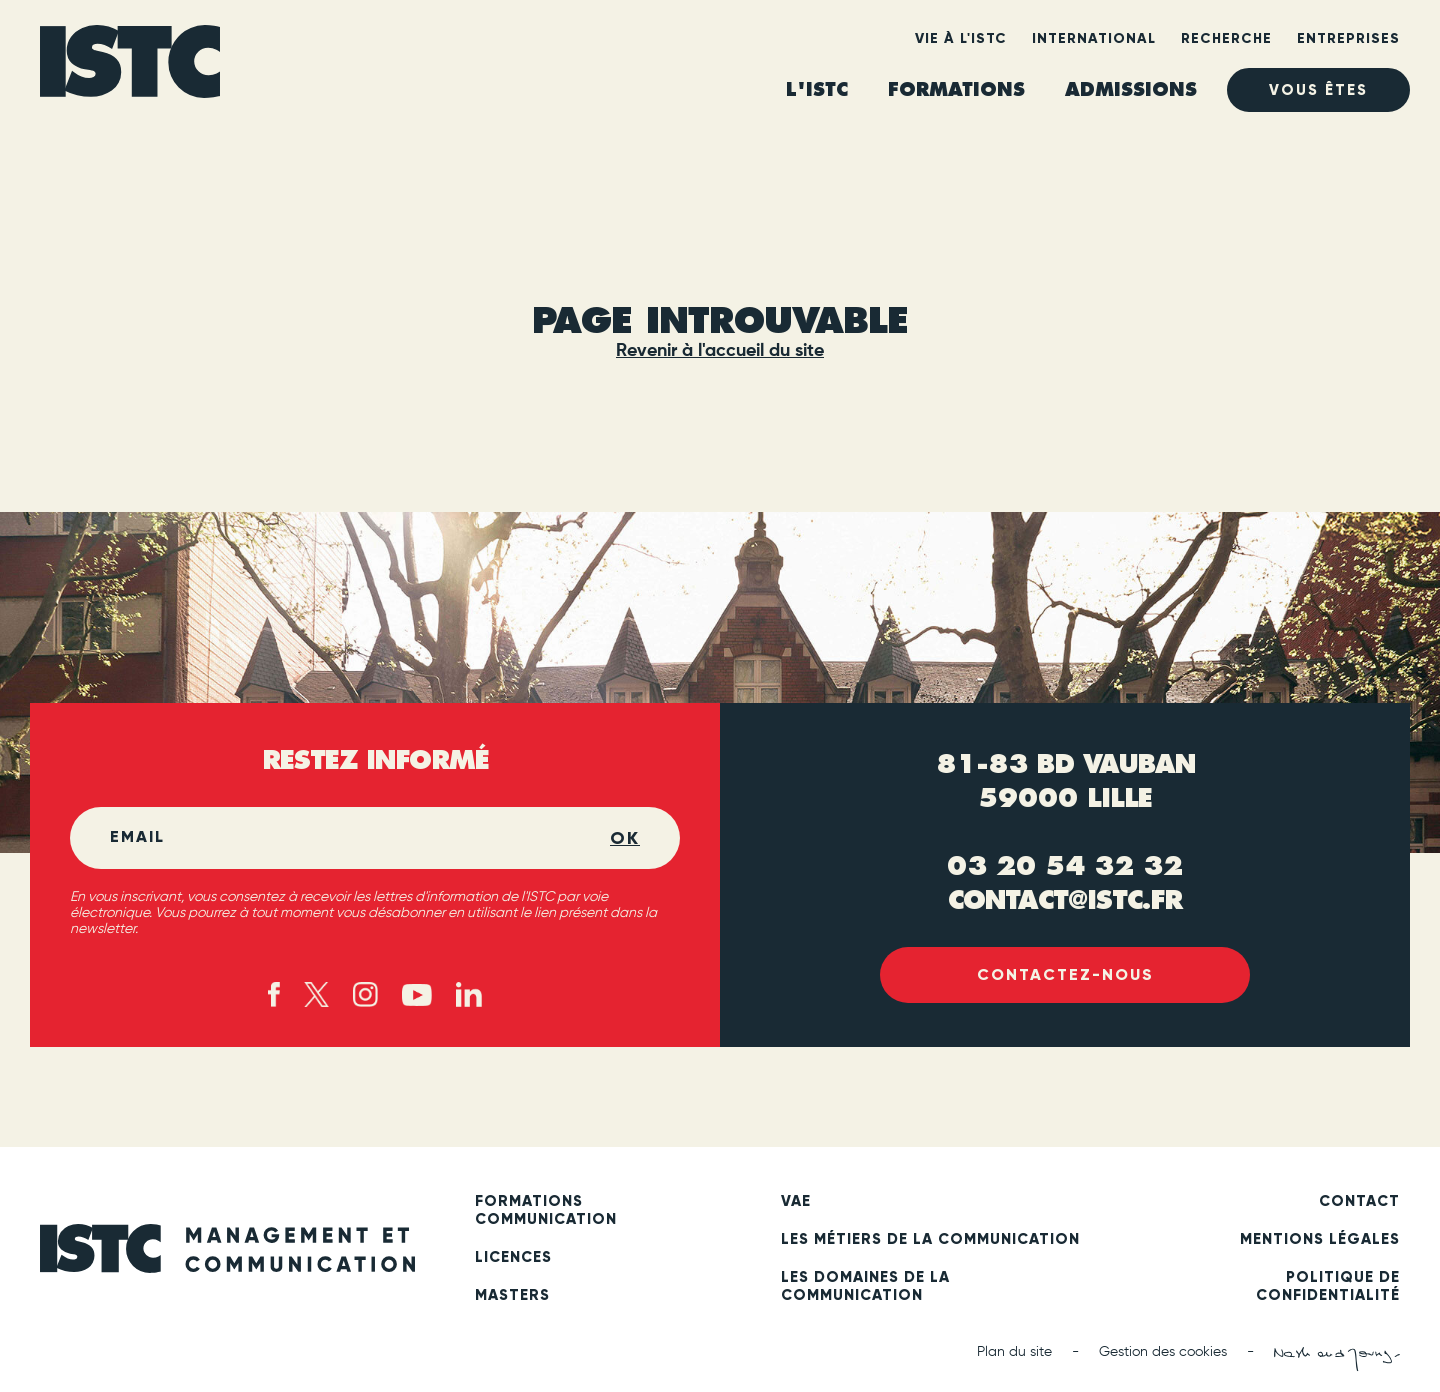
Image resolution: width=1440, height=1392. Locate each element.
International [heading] (1094, 38)
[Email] (360, 838)
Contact (1359, 1201)
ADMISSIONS (1131, 89)
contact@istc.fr (1065, 900)
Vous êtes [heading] (1318, 90)
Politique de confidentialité (1328, 1286)
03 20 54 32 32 (1065, 866)
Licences (513, 1257)
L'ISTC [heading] (817, 89)
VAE (796, 1201)
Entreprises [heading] (1348, 38)
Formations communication (546, 1210)
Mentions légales (1320, 1239)
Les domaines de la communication (865, 1286)
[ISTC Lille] (130, 68)
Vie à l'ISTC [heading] (961, 38)
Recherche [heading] (1226, 38)
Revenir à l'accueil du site (720, 351)
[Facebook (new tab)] (274, 994)
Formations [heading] (956, 89)
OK (625, 838)
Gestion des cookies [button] (1163, 1352)
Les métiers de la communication (930, 1239)
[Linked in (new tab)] (469, 994)
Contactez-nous (1065, 974)
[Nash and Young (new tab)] (1337, 1359)
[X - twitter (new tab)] (316, 994)
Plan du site (1014, 1352)
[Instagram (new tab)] (365, 994)
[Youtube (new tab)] (417, 995)
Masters (512, 1295)
